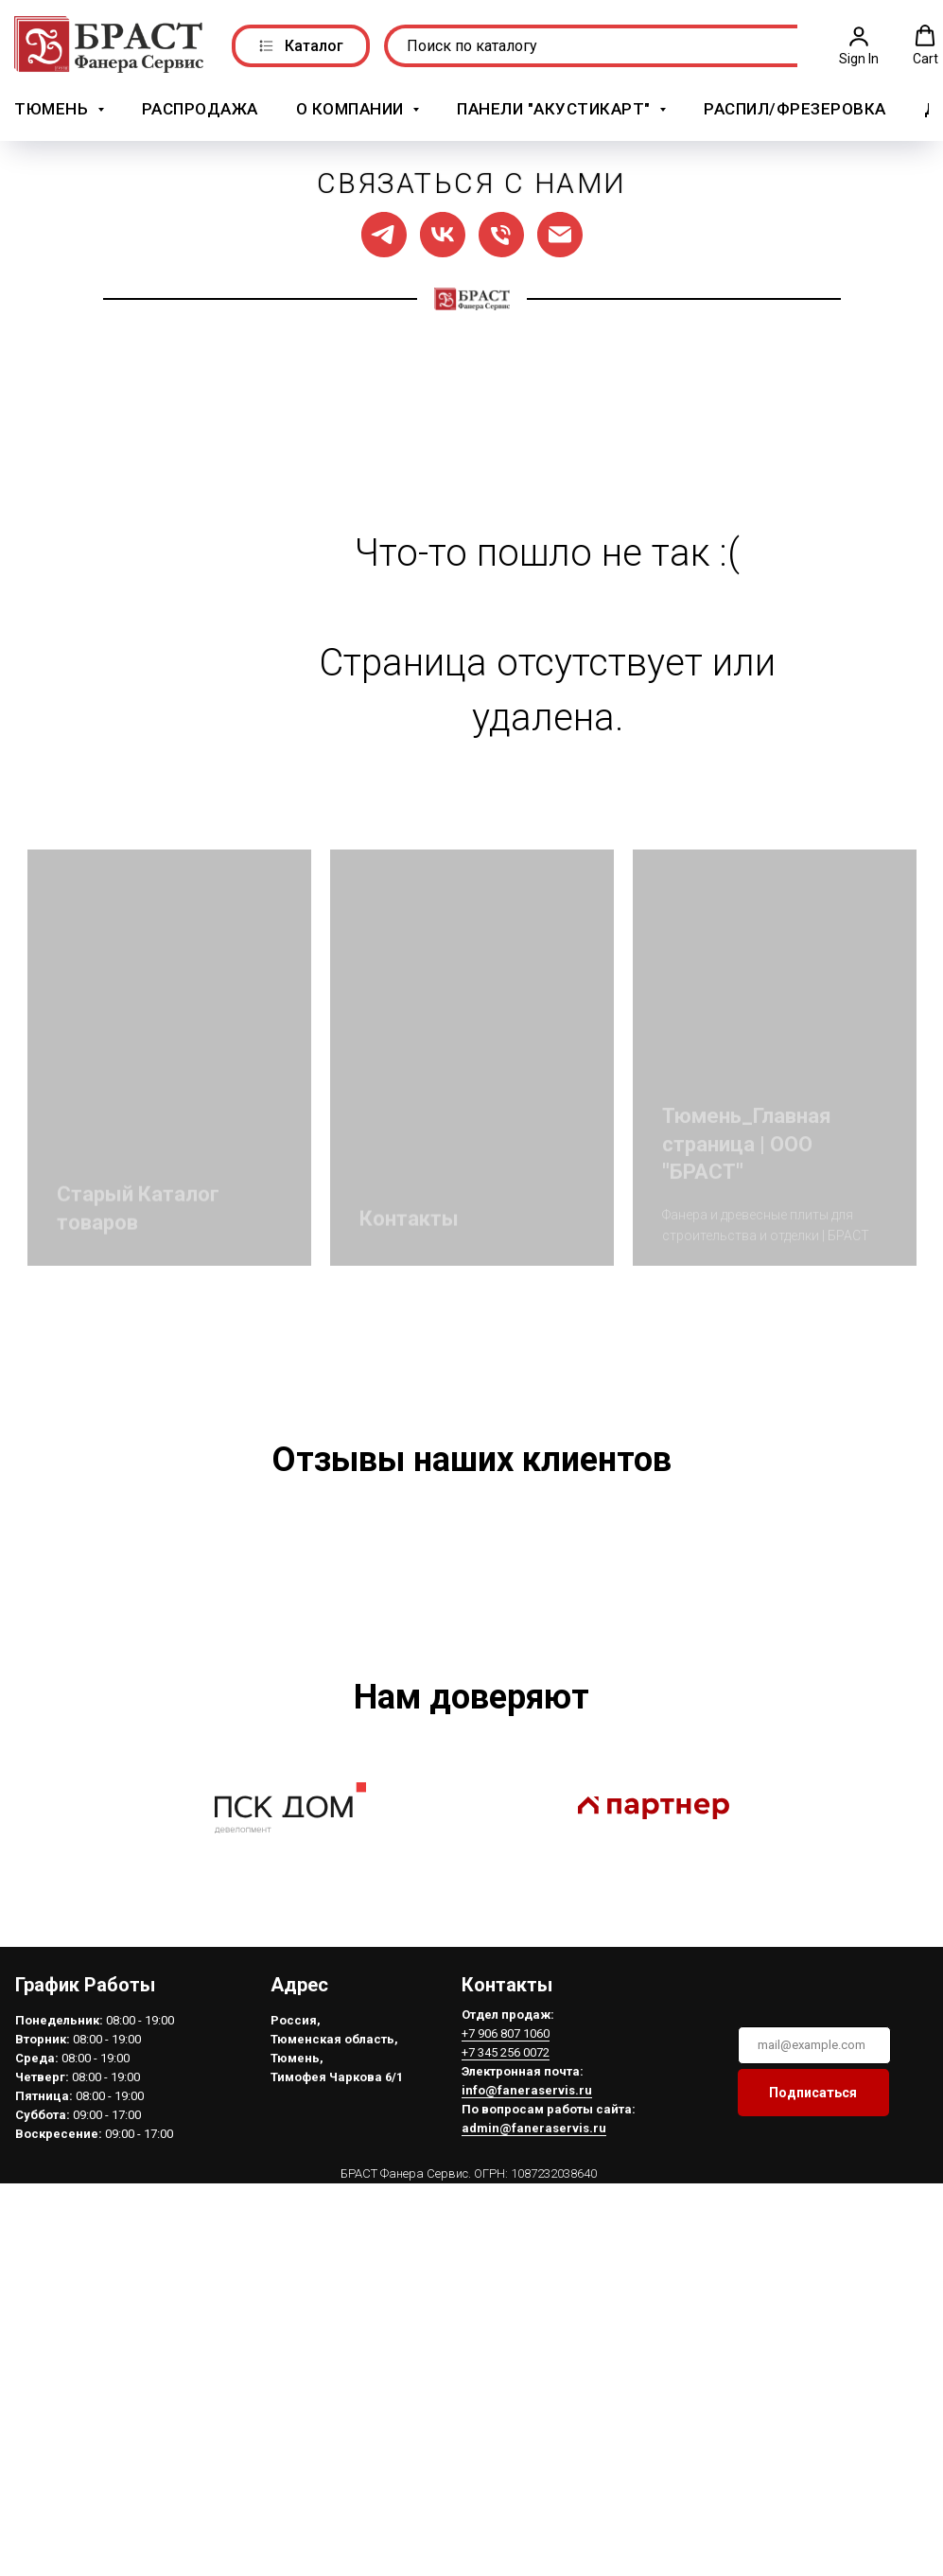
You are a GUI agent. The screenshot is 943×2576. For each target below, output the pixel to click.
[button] (859, 43)
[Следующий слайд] (841, 1662)
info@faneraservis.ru (527, 2317)
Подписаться (813, 2319)
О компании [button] (352, 107)
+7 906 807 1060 (506, 2260)
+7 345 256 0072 (506, 2279)
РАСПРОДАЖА (200, 107)
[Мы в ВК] (442, 231)
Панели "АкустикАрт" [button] (556, 107)
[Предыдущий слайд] (103, 1662)
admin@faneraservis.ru (534, 2355)
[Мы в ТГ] (384, 231)
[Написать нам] (560, 231)
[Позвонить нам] (501, 231)
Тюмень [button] (53, 107)
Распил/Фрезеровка (795, 107)
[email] (814, 2272)
